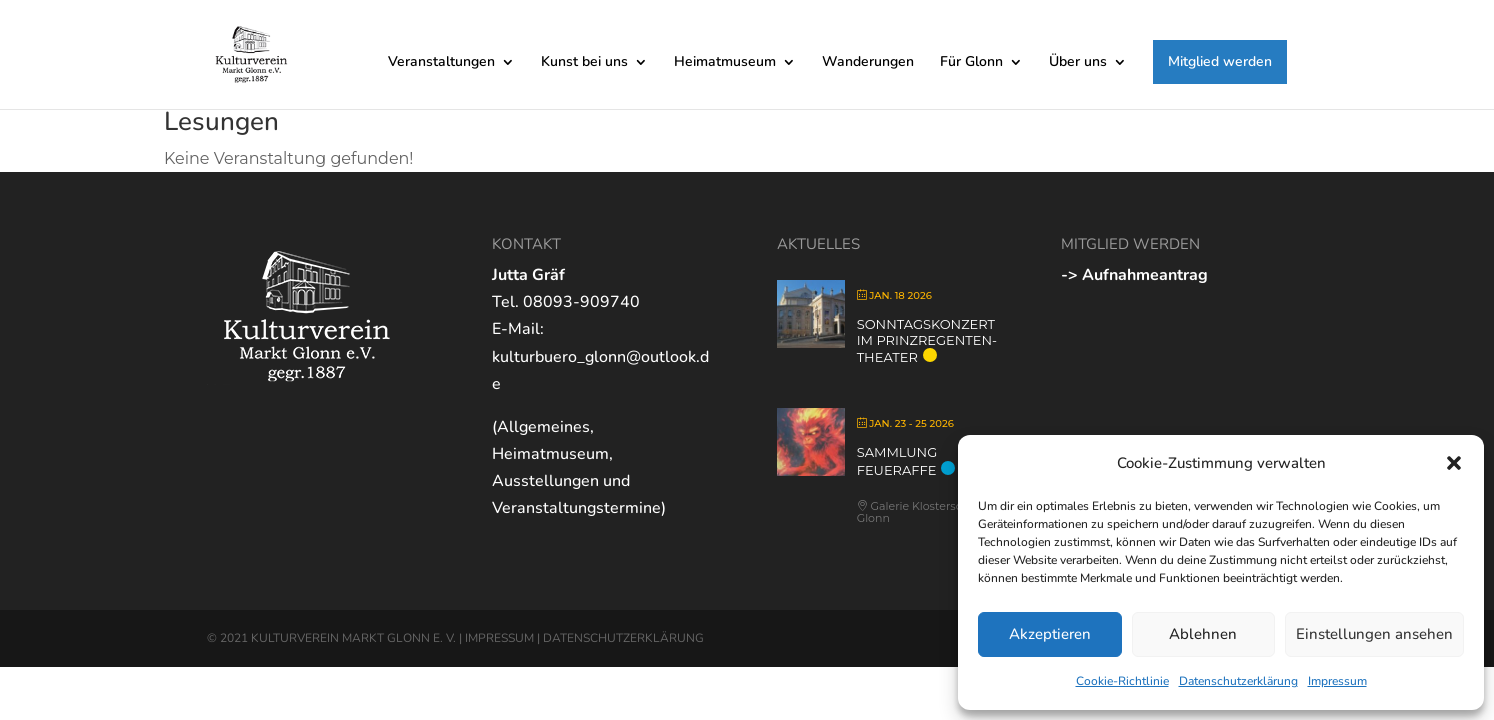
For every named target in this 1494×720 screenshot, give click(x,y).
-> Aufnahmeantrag (1134, 275)
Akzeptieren (1050, 634)
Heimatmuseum (725, 63)
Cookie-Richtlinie (1122, 681)
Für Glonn (971, 63)
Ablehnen (1203, 634)
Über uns (1078, 63)
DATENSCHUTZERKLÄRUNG (623, 638)
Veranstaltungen (441, 63)
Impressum (1337, 681)
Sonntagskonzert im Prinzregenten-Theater (927, 340)
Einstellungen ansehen (1374, 634)
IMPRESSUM (499, 638)
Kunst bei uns (584, 63)
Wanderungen (868, 63)
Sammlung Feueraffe (897, 461)
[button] (1454, 463)
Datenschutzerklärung (1238, 681)
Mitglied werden (1220, 61)
